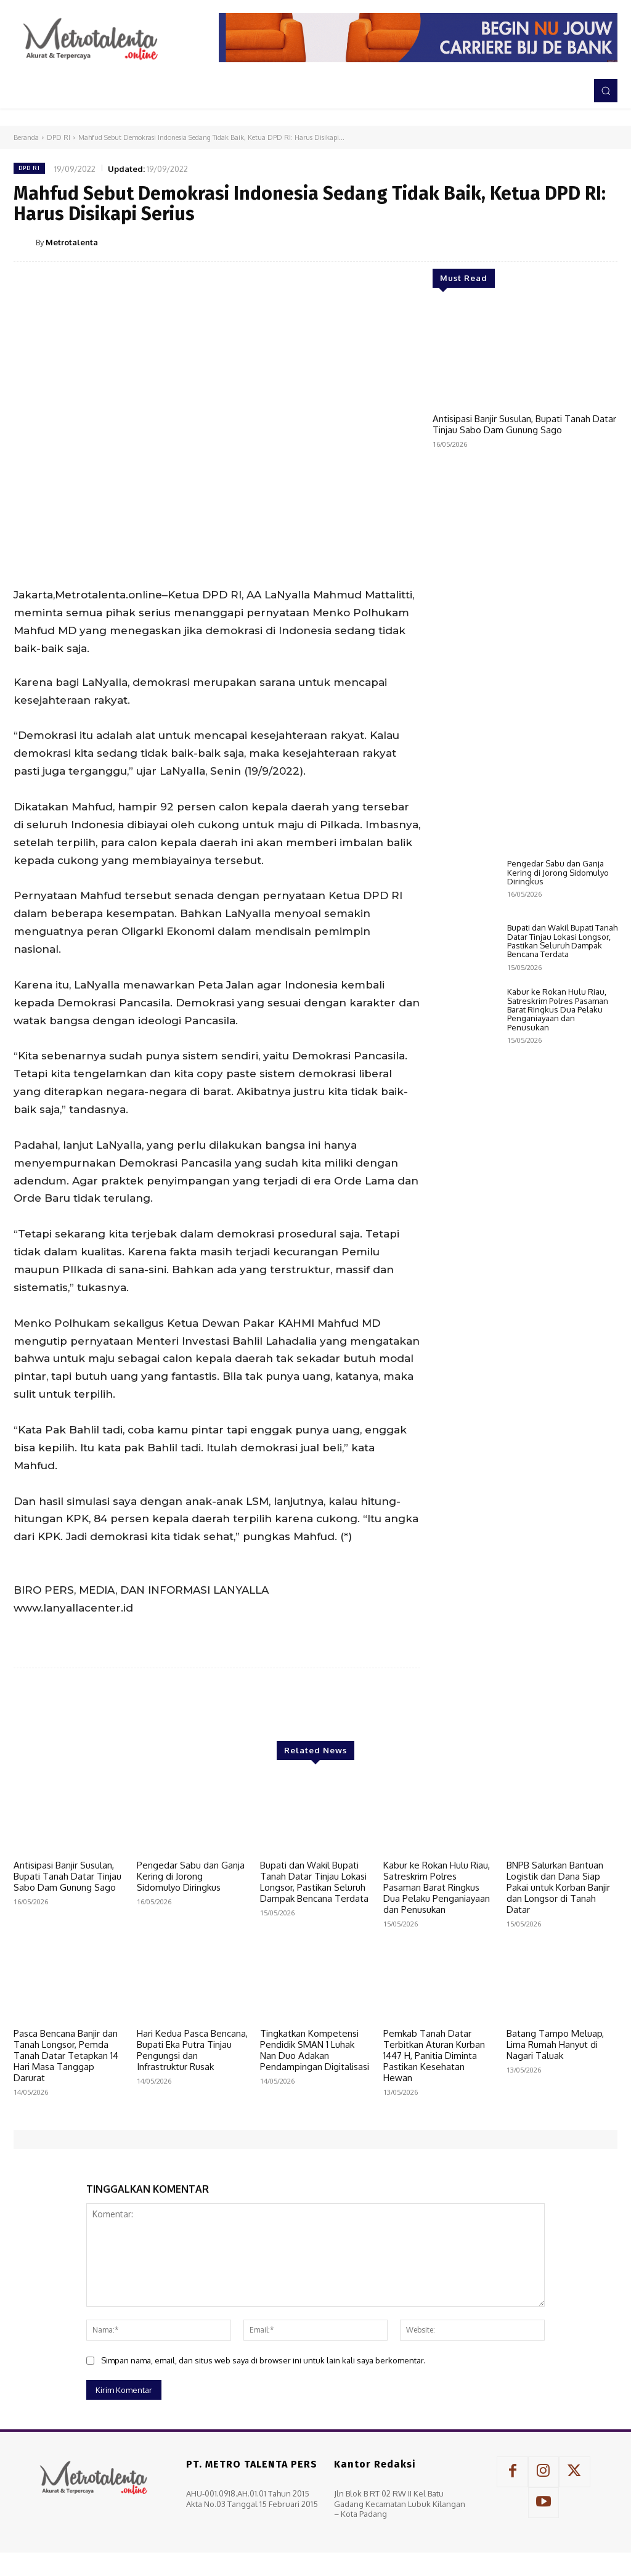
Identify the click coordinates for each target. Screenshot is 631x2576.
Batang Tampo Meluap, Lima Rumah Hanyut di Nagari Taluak (555, 2044)
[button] (605, 90)
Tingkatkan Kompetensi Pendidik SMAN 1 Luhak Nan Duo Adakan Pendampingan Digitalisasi (314, 2050)
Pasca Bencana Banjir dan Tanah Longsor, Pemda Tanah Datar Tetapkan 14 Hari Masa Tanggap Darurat (66, 2056)
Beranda (26, 137)
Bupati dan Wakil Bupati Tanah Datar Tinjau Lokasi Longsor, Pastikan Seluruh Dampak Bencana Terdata (562, 1190)
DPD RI (58, 137)
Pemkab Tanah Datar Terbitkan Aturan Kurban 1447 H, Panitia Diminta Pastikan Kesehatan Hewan (434, 2056)
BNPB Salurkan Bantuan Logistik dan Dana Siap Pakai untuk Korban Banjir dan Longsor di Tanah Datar (558, 1887)
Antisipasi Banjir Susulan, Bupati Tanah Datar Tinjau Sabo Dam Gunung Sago (524, 424)
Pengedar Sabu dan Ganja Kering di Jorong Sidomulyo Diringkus (558, 1122)
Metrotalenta (72, 242)
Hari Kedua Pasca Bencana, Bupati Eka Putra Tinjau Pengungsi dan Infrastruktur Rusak (192, 2050)
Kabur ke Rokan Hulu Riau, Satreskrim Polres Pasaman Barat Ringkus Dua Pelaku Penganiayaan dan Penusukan (557, 1258)
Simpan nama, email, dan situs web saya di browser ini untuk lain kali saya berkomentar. (263, 2360)
